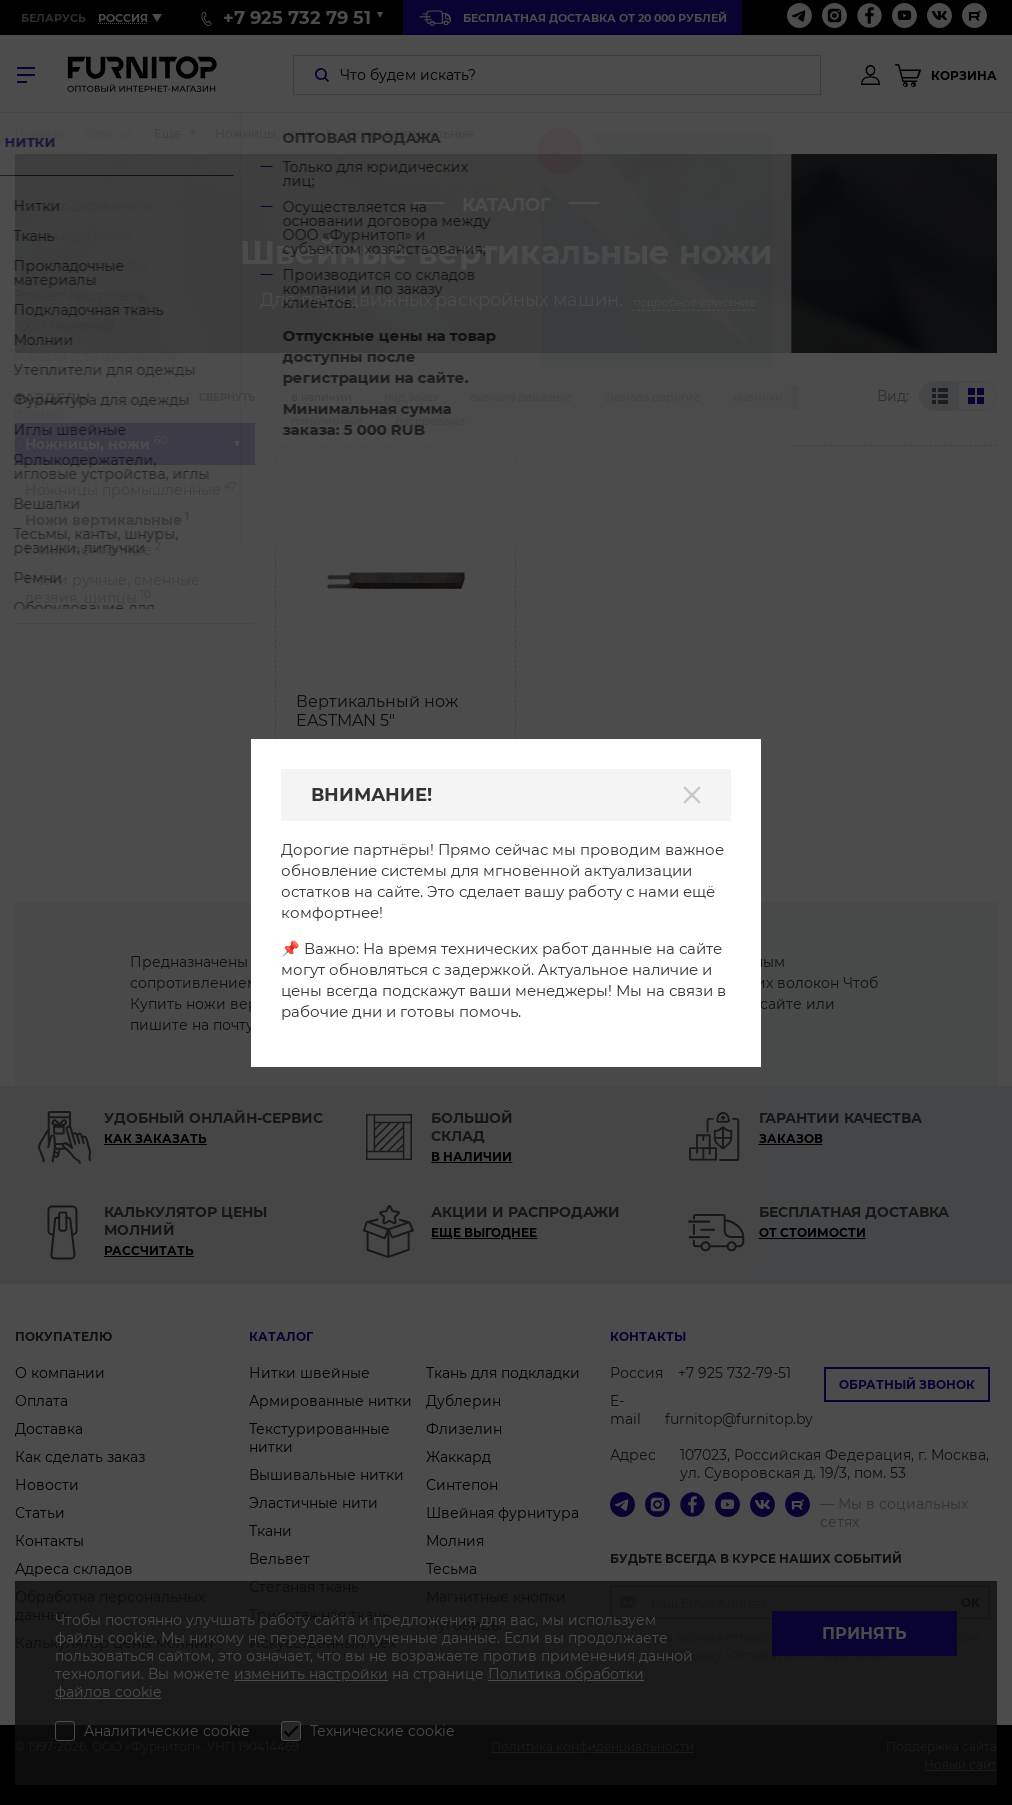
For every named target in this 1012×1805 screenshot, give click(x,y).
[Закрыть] (692, 795)
